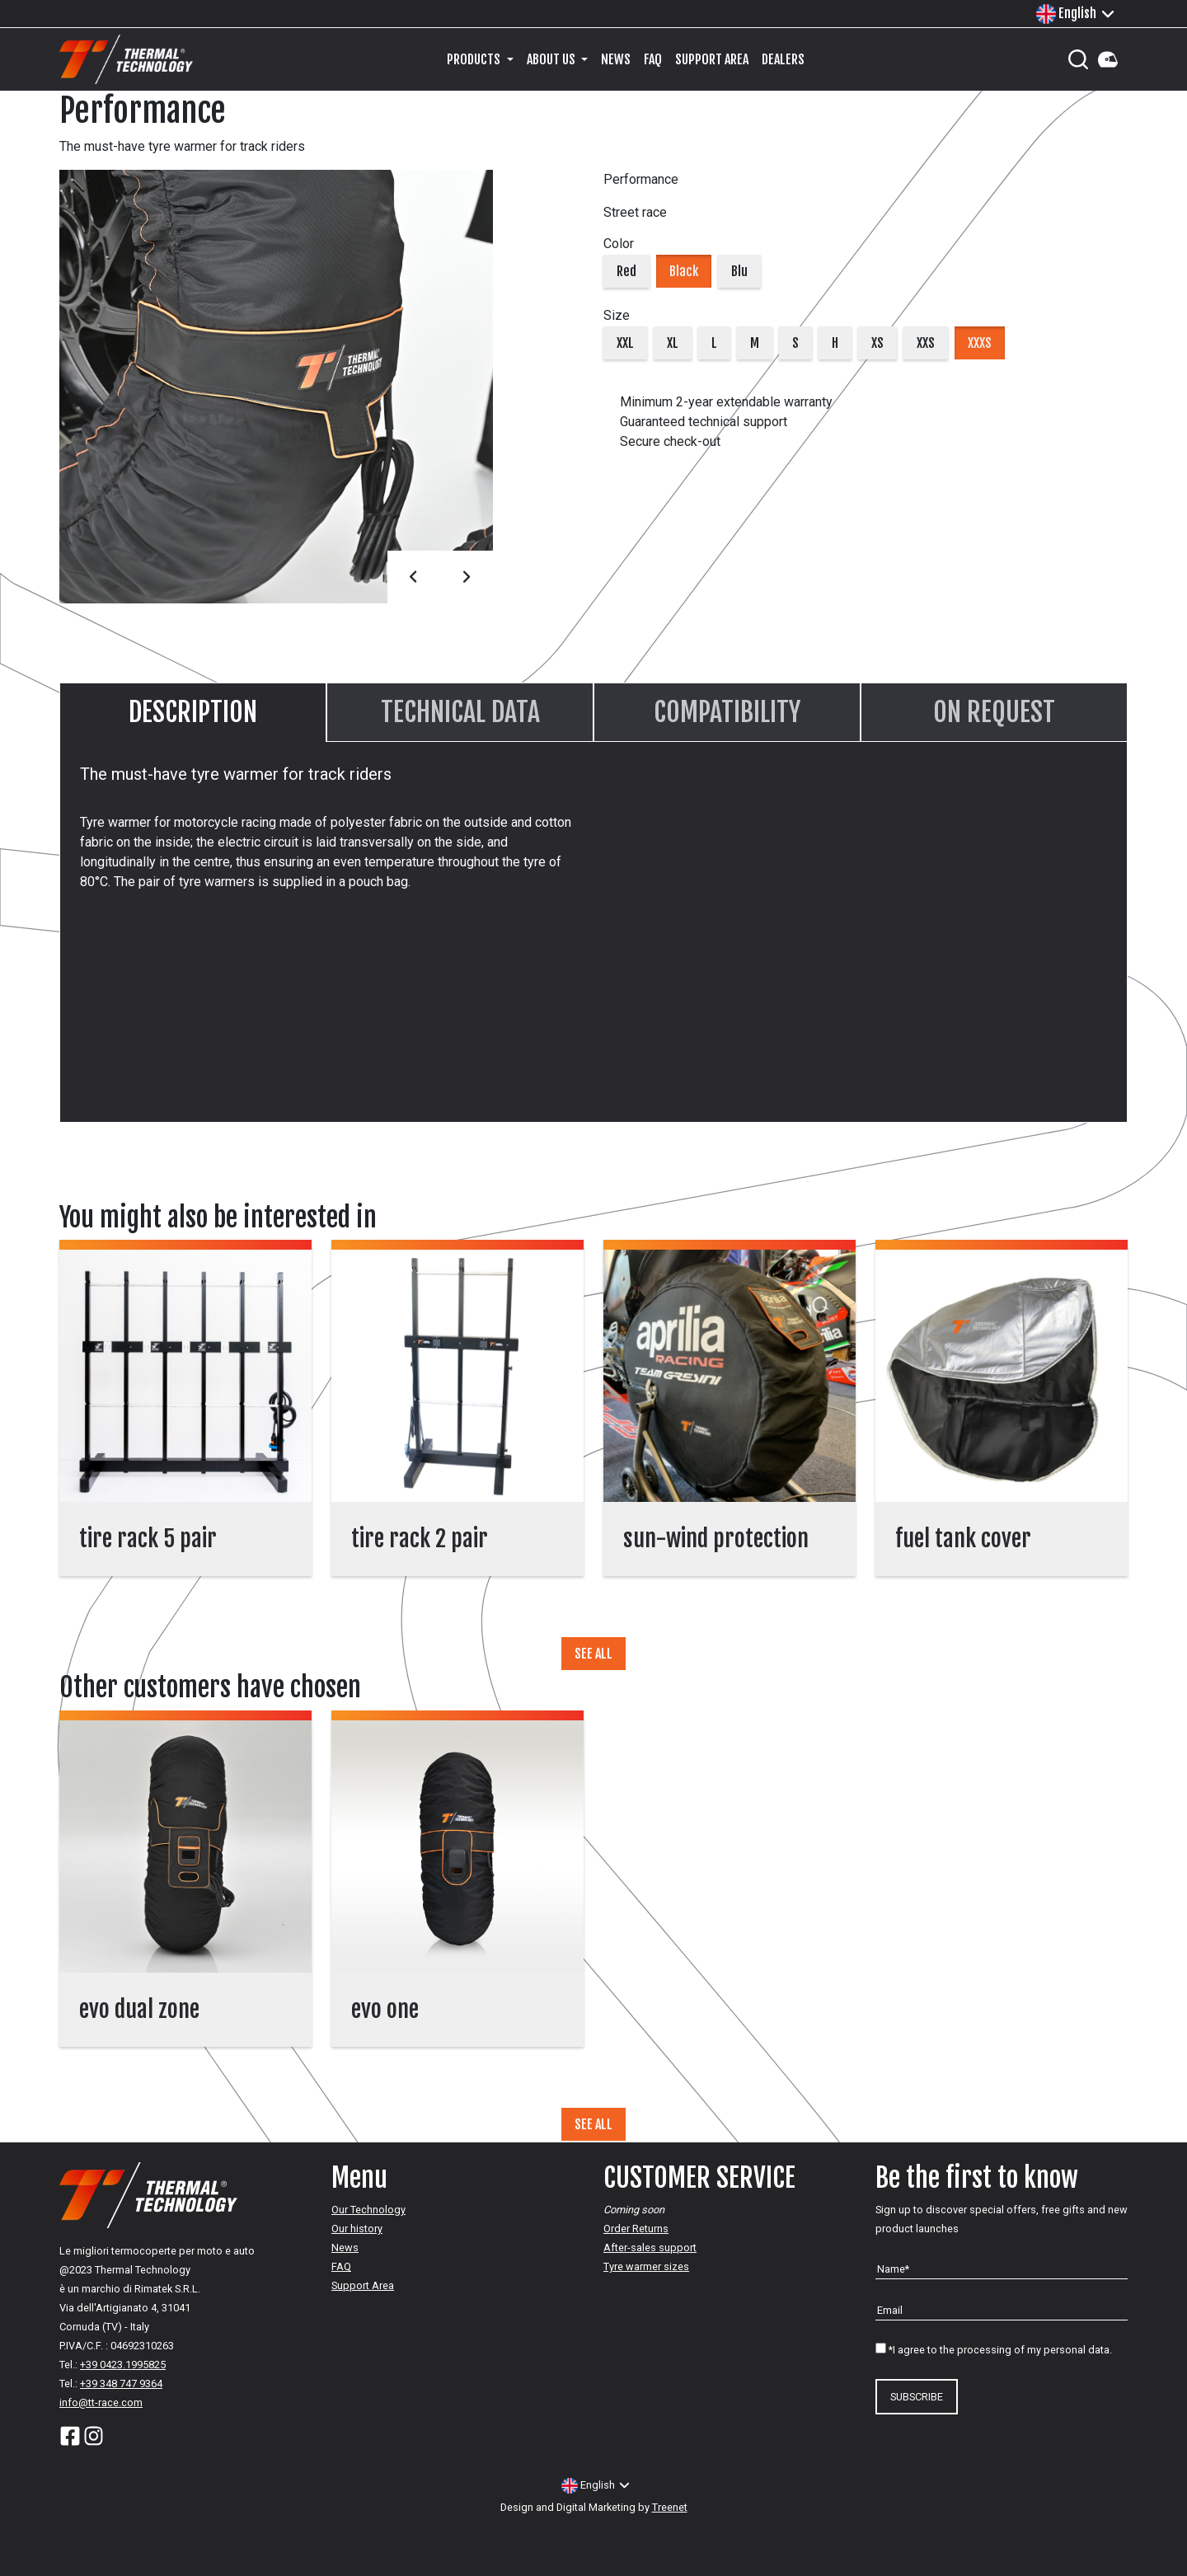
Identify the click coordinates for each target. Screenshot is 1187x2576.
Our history (356, 2228)
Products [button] (475, 59)
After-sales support (650, 2247)
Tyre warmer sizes (646, 2266)
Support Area (711, 59)
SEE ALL (593, 1653)
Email (890, 2310)
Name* (893, 2269)
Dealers (783, 59)
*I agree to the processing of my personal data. (1000, 2350)
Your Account (1108, 59)
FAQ (653, 59)
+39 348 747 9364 (121, 2383)
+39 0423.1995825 (123, 2364)
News (616, 59)
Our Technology (368, 2209)
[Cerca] (1078, 59)
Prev (413, 577)
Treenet (669, 2507)
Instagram (94, 2436)
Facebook (70, 2436)
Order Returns (636, 2228)
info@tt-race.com (101, 2402)
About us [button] (552, 59)
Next (466, 577)
